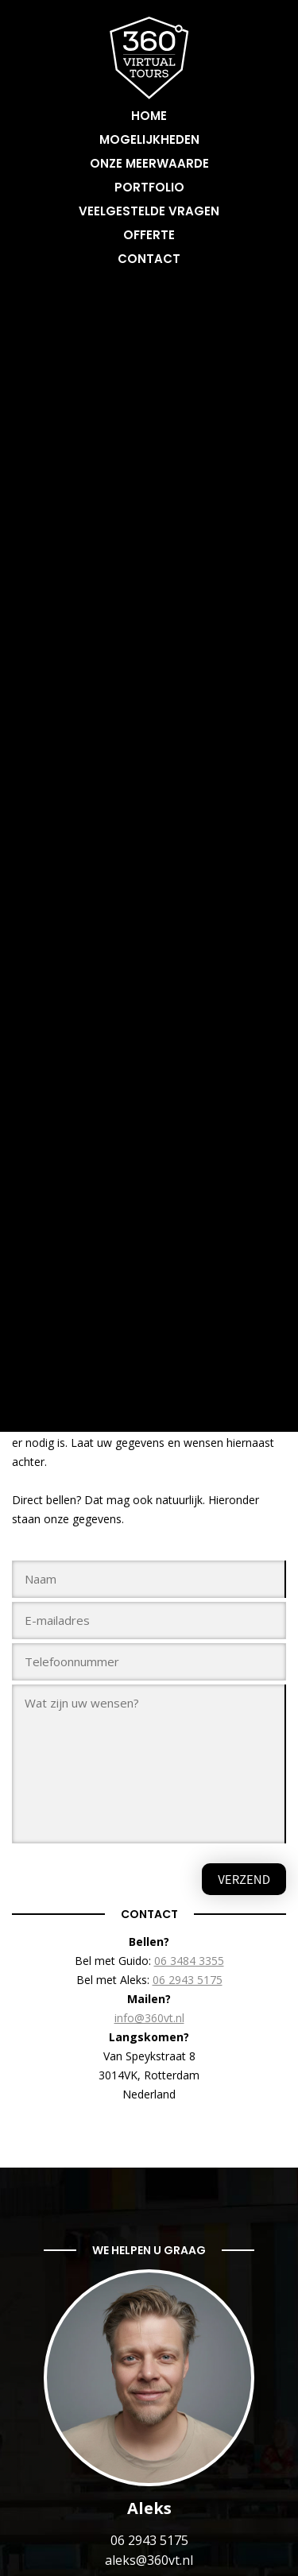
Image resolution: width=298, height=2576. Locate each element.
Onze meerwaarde (149, 163)
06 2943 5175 (188, 1979)
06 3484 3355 (189, 1960)
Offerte (149, 234)
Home (149, 115)
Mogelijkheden (149, 139)
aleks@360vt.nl (149, 2560)
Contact (149, 258)
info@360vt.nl (149, 2017)
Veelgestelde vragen (149, 211)
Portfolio (149, 187)
